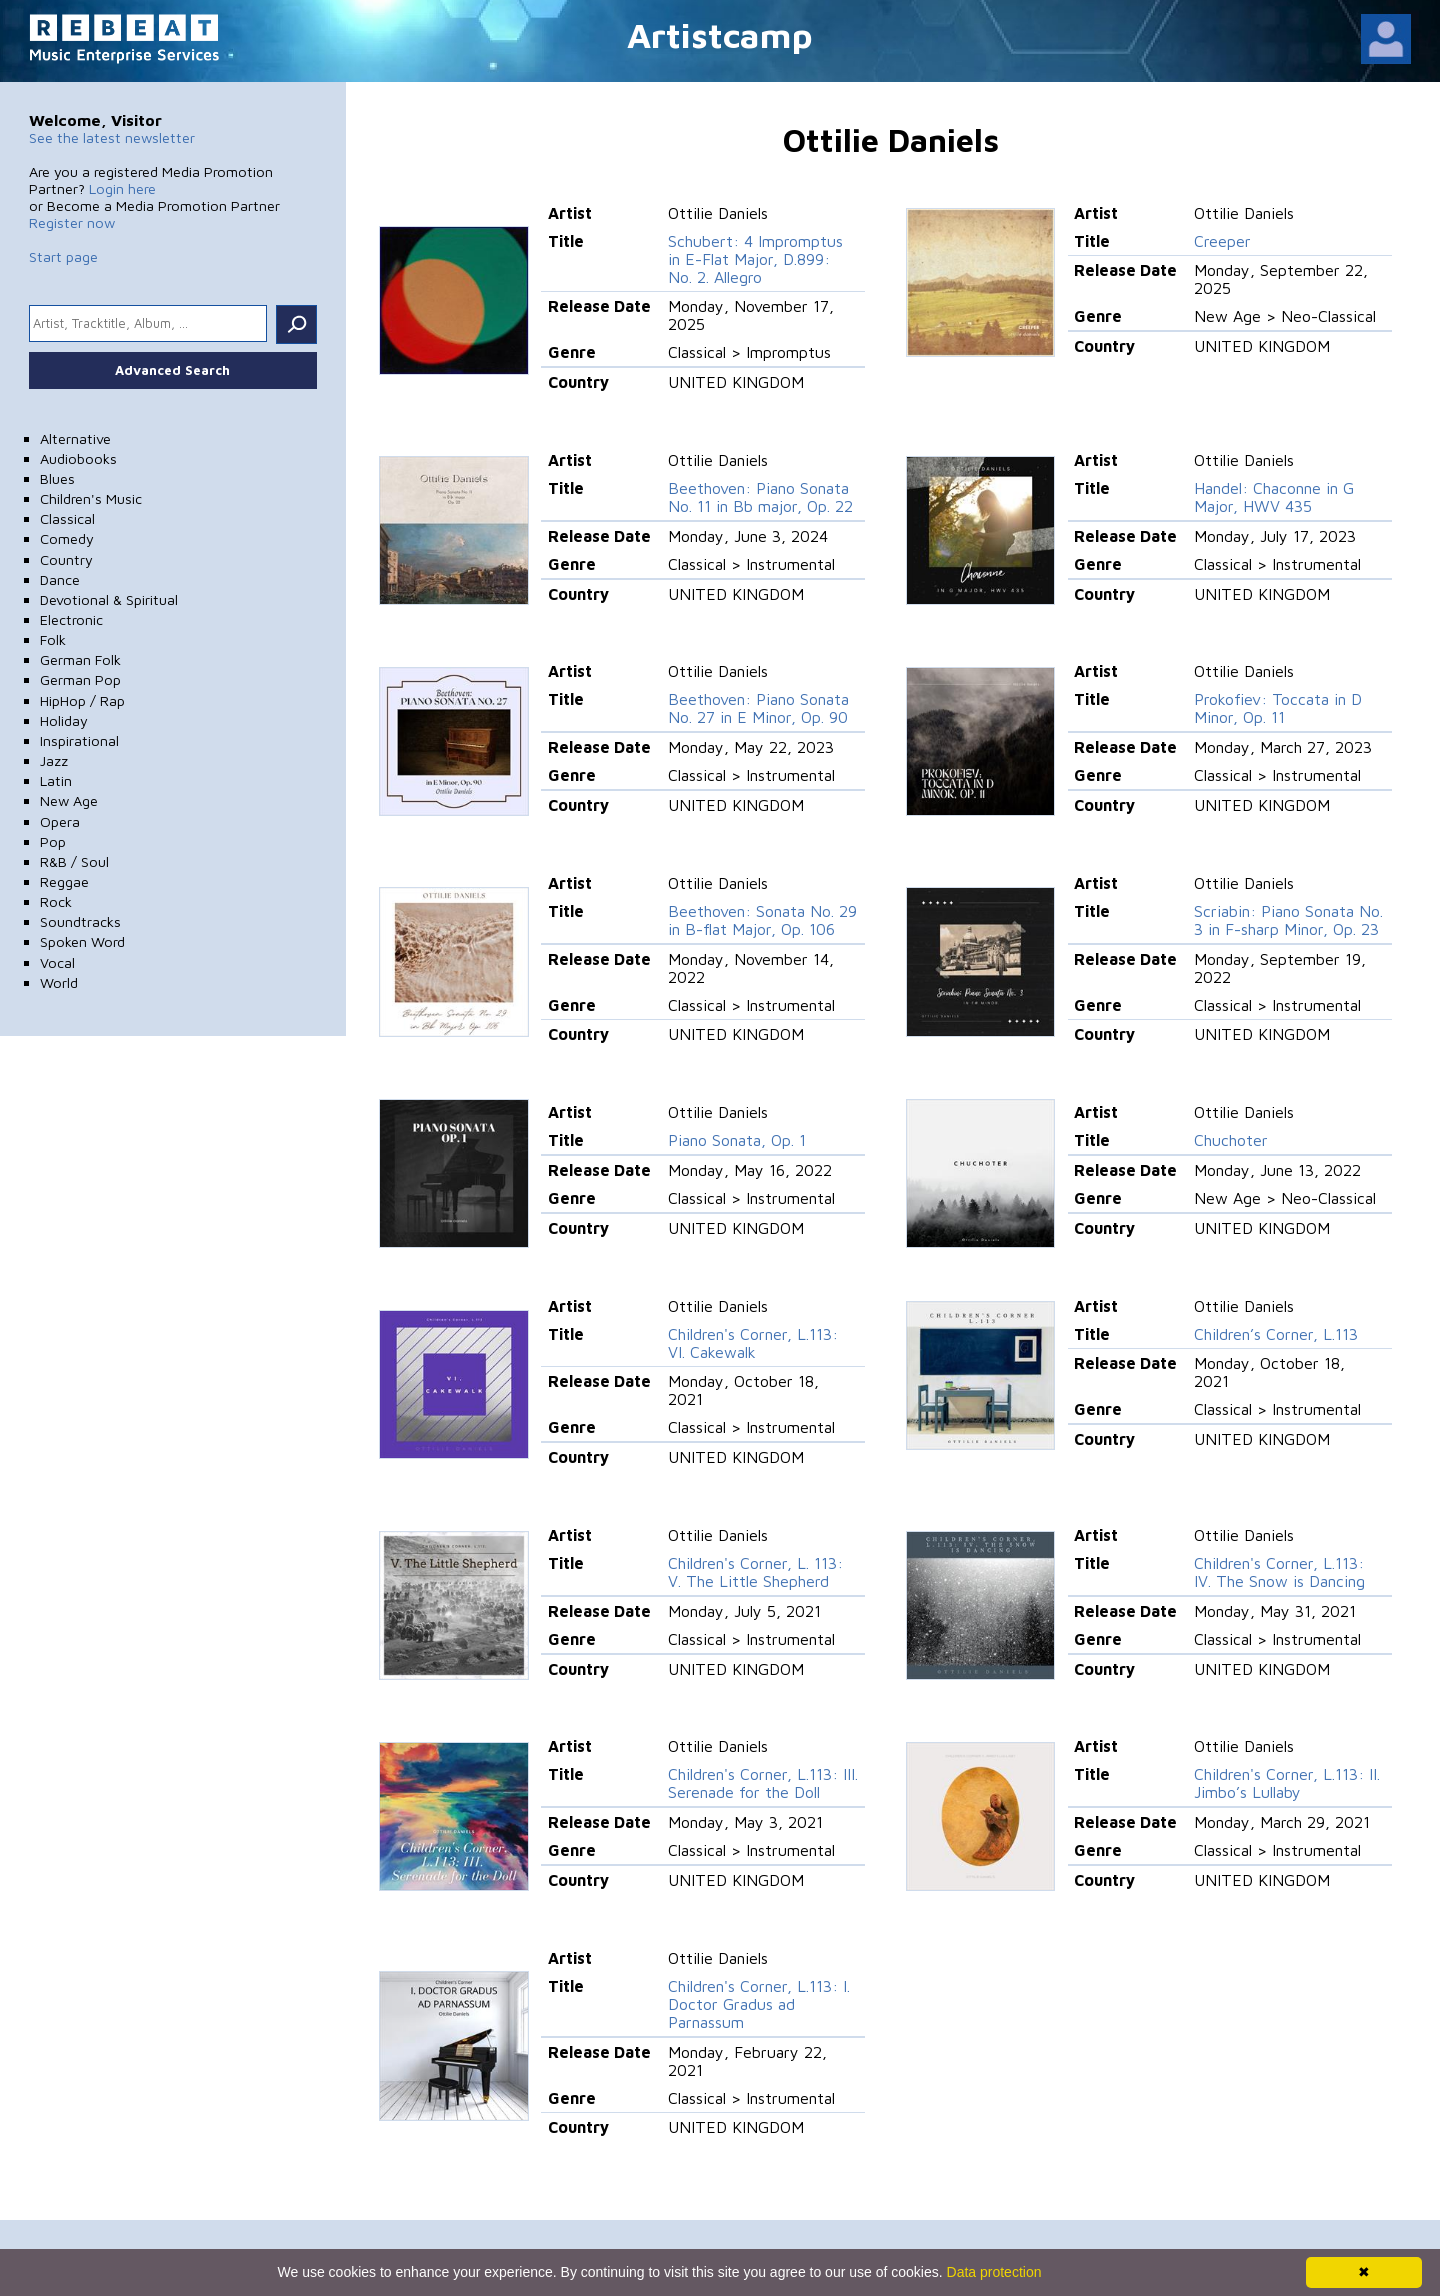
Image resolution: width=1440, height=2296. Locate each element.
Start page (63, 256)
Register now (72, 222)
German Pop (80, 679)
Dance (60, 579)
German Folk (80, 659)
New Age (69, 800)
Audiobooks (78, 458)
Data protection (994, 2272)
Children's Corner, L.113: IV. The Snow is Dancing (1279, 1572)
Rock (56, 901)
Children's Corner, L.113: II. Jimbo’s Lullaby (1287, 1783)
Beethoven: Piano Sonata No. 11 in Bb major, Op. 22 (760, 497)
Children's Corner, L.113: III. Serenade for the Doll (763, 1783)
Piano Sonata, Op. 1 (737, 1140)
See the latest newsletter (112, 137)
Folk (53, 639)
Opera (60, 821)
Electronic (71, 619)
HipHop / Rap (82, 700)
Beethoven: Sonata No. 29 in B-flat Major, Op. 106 (762, 920)
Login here (122, 188)
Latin (56, 780)
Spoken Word (82, 941)
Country (66, 559)
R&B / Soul (74, 861)
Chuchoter (1231, 1140)
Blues (57, 478)
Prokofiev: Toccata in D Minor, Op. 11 (1278, 708)
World (59, 982)
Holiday (64, 720)
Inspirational (79, 740)
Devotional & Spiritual (109, 599)
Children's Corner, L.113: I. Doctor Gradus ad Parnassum (759, 2004)
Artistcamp (720, 34)
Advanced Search (172, 370)
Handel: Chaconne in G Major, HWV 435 (1274, 497)
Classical (67, 518)
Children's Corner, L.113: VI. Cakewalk (753, 1343)
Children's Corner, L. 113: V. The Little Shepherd (755, 1572)
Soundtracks (80, 921)
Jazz (54, 760)
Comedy (67, 538)
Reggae (64, 881)
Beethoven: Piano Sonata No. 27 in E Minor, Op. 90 (758, 708)
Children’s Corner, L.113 (1276, 1334)
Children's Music (91, 498)
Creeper (1222, 241)
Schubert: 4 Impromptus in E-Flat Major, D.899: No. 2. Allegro (755, 259)
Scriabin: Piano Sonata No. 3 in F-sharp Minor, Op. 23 (1288, 920)
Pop (53, 841)
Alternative (75, 438)
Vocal (57, 962)
